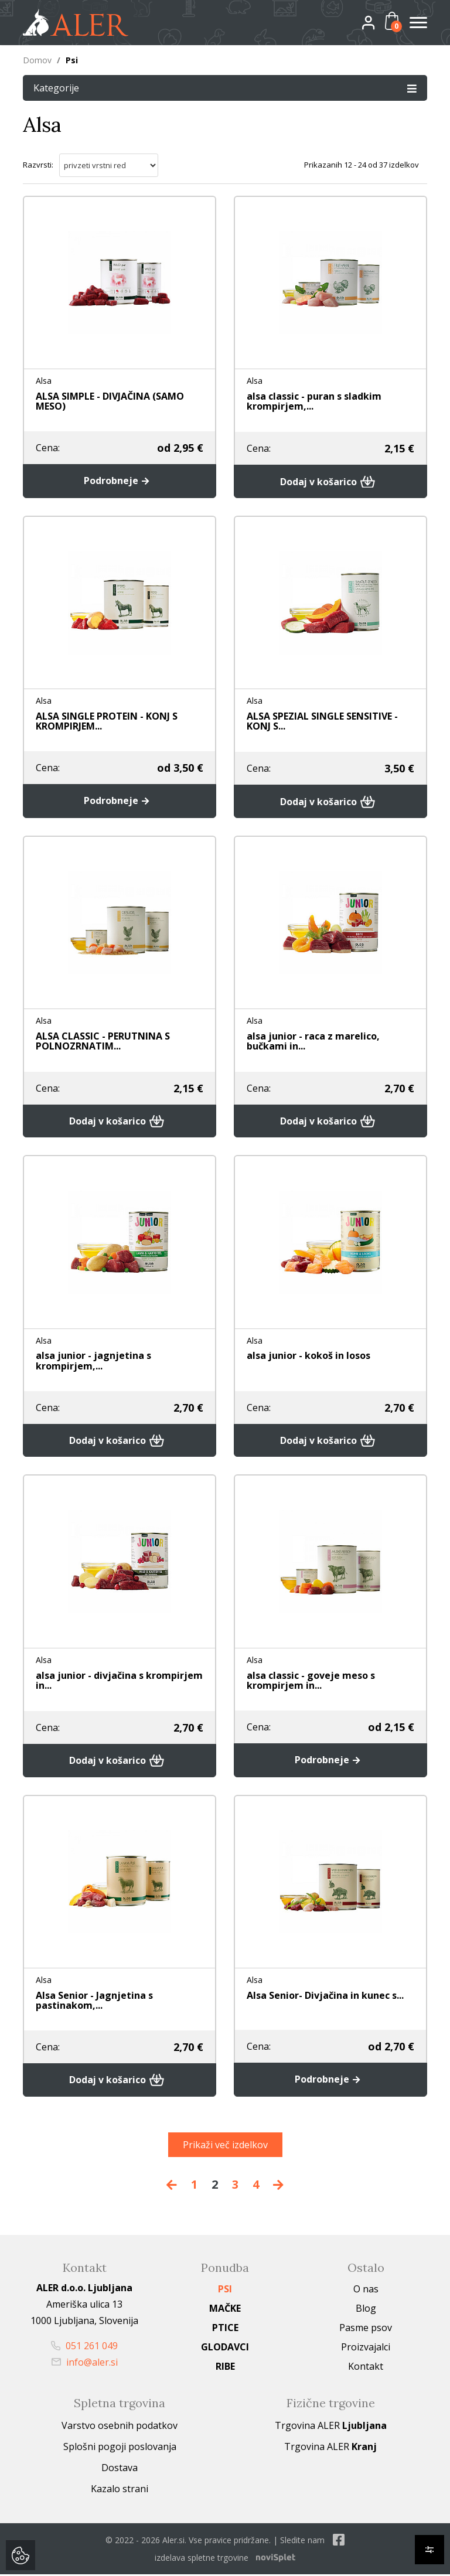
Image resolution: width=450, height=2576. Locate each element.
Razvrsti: (38, 164)
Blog (366, 2310)
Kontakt (365, 2368)
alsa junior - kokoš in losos (308, 1356)
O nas (366, 2290)
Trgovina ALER (331, 2427)
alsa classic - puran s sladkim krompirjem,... (314, 401)
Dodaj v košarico (330, 481)
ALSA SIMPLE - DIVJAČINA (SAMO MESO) (110, 401)
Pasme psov (365, 2329)
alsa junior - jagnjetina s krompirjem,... (93, 1361)
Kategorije (225, 87)
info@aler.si (85, 2363)
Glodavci (225, 2348)
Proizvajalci (365, 2348)
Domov (37, 60)
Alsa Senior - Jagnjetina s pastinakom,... (94, 2001)
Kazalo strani (119, 2490)
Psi (225, 2290)
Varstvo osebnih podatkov (120, 2427)
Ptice (225, 2329)
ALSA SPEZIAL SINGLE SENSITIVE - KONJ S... (322, 721)
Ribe (225, 2368)
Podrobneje (119, 481)
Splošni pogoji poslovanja (119, 2448)
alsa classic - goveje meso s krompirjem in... (311, 1681)
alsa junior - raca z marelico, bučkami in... (313, 1041)
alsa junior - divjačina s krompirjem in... (119, 1681)
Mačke (225, 2310)
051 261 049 (84, 2347)
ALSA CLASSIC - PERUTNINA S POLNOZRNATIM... (103, 1041)
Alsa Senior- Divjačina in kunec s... (325, 1996)
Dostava (119, 2469)
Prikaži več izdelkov (225, 2146)
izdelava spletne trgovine (201, 2559)
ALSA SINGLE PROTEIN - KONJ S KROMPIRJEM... (107, 721)
